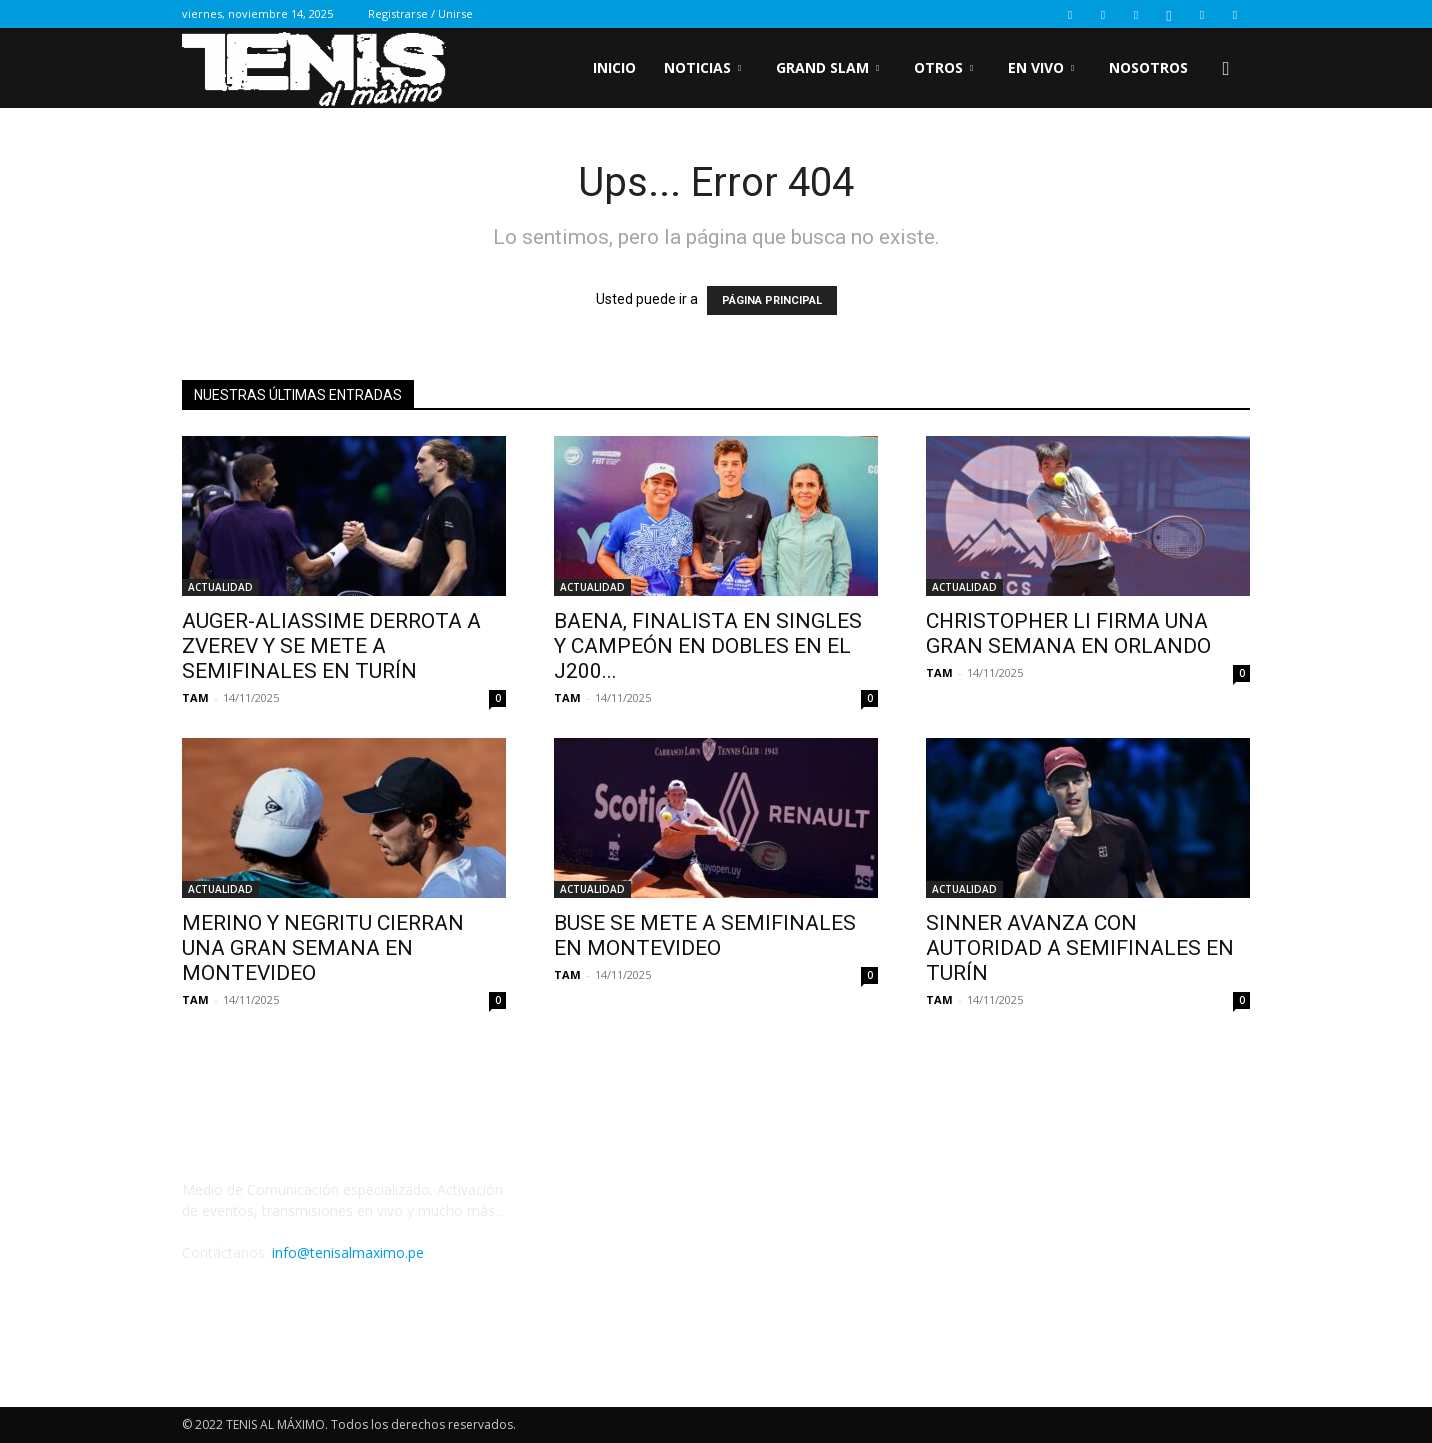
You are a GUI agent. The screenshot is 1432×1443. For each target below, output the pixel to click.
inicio (614, 67)
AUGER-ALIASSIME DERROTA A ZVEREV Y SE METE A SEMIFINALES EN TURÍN (331, 646)
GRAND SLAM (827, 67)
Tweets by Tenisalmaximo (639, 1206)
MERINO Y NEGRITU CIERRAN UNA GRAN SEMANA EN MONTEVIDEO (323, 948)
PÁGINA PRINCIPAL (772, 300)
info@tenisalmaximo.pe (348, 1252)
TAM (195, 697)
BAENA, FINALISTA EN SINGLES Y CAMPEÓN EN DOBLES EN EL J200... (708, 646)
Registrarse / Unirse (420, 13)
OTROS (943, 67)
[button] (1226, 69)
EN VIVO (1041, 67)
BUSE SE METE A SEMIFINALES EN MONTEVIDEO (705, 935)
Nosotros (1148, 67)
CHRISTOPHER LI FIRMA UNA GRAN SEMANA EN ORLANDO (1068, 633)
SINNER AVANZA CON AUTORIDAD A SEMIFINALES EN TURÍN (1080, 948)
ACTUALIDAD (220, 587)
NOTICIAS (702, 67)
